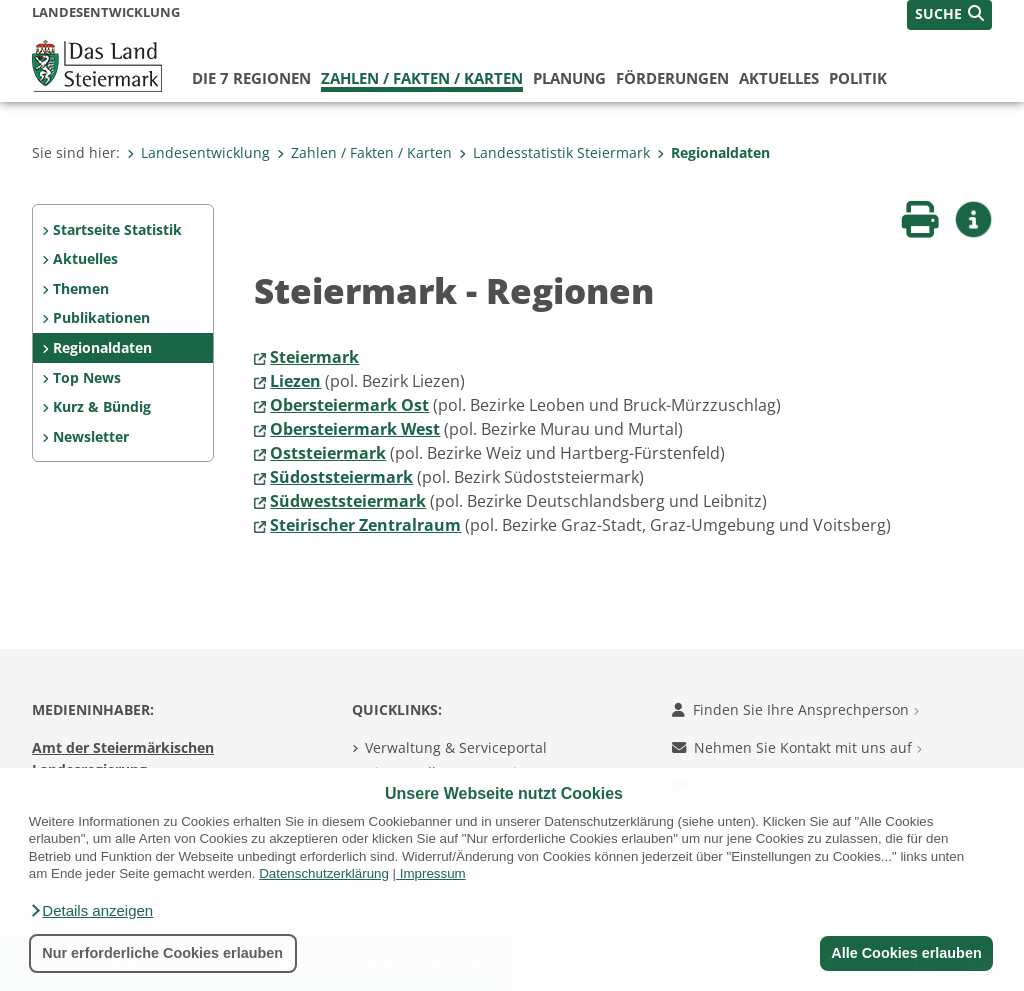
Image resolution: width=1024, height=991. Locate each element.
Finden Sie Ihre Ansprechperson (795, 709)
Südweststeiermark (348, 501)
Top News (87, 377)
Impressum (433, 873)
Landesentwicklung (198, 152)
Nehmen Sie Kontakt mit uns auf (797, 747)
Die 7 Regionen (251, 78)
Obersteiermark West (355, 429)
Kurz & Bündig (102, 406)
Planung (569, 78)
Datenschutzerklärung (324, 873)
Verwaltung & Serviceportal (456, 747)
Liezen (295, 381)
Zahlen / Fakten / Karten (422, 78)
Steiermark (314, 357)
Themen (81, 288)
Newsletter (91, 436)
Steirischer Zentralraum (365, 525)
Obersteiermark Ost (349, 405)
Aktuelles (779, 78)
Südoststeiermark (341, 477)
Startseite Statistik (117, 229)
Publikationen (101, 317)
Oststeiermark (328, 453)
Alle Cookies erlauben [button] (906, 953)
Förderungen (672, 78)
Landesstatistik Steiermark (554, 152)
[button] (91, 911)
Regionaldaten (713, 152)
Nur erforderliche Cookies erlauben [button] (162, 953)
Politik (858, 78)
